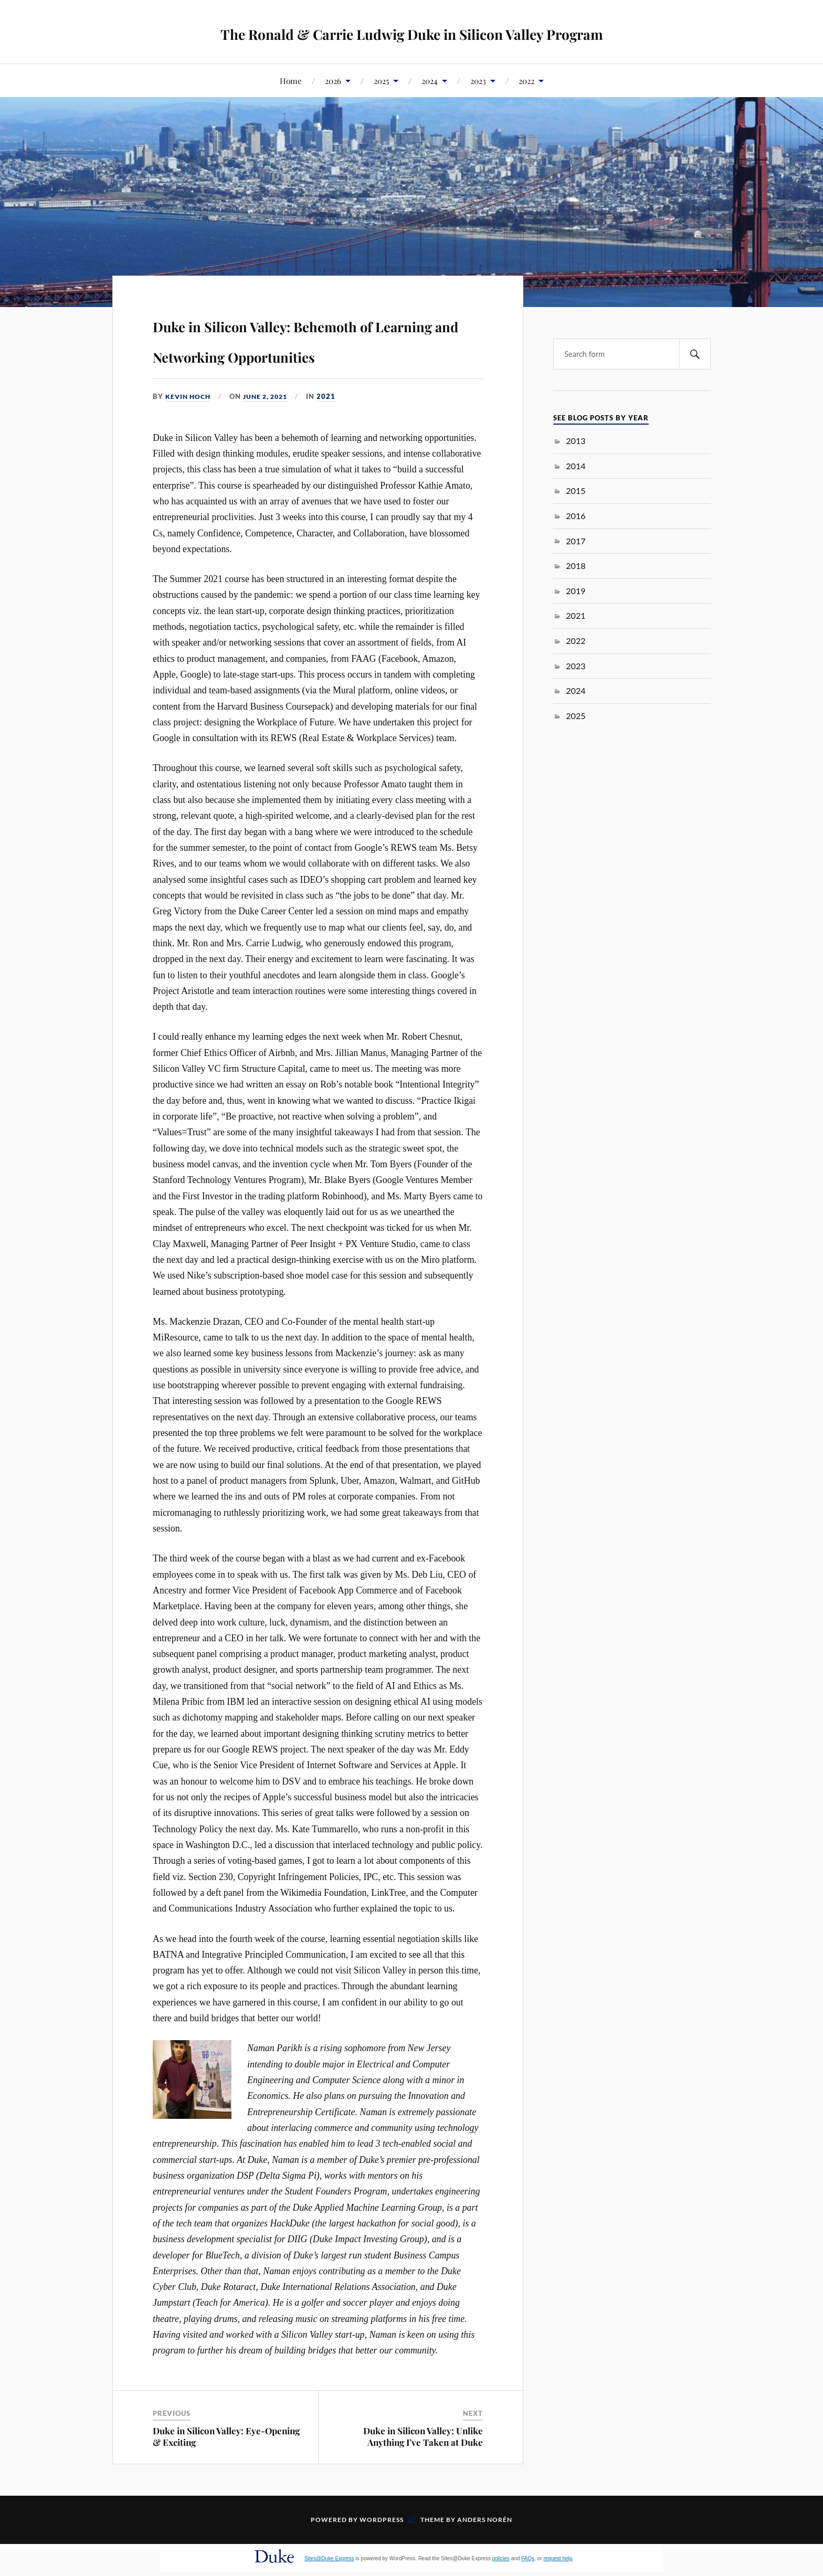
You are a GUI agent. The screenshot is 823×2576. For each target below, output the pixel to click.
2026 (333, 80)
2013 (575, 441)
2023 (478, 80)
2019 (575, 591)
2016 (575, 516)
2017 (575, 541)
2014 (575, 466)
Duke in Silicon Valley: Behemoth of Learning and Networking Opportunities (295, 352)
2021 (333, 427)
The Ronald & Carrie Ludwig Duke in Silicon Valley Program (412, 31)
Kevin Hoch (189, 427)
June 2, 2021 (270, 427)
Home (291, 80)
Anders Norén (484, 2550)
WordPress (382, 2550)
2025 (381, 80)
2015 (575, 490)
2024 (429, 80)
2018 (575, 566)
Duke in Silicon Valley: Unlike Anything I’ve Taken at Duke (423, 2466)
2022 (526, 80)
